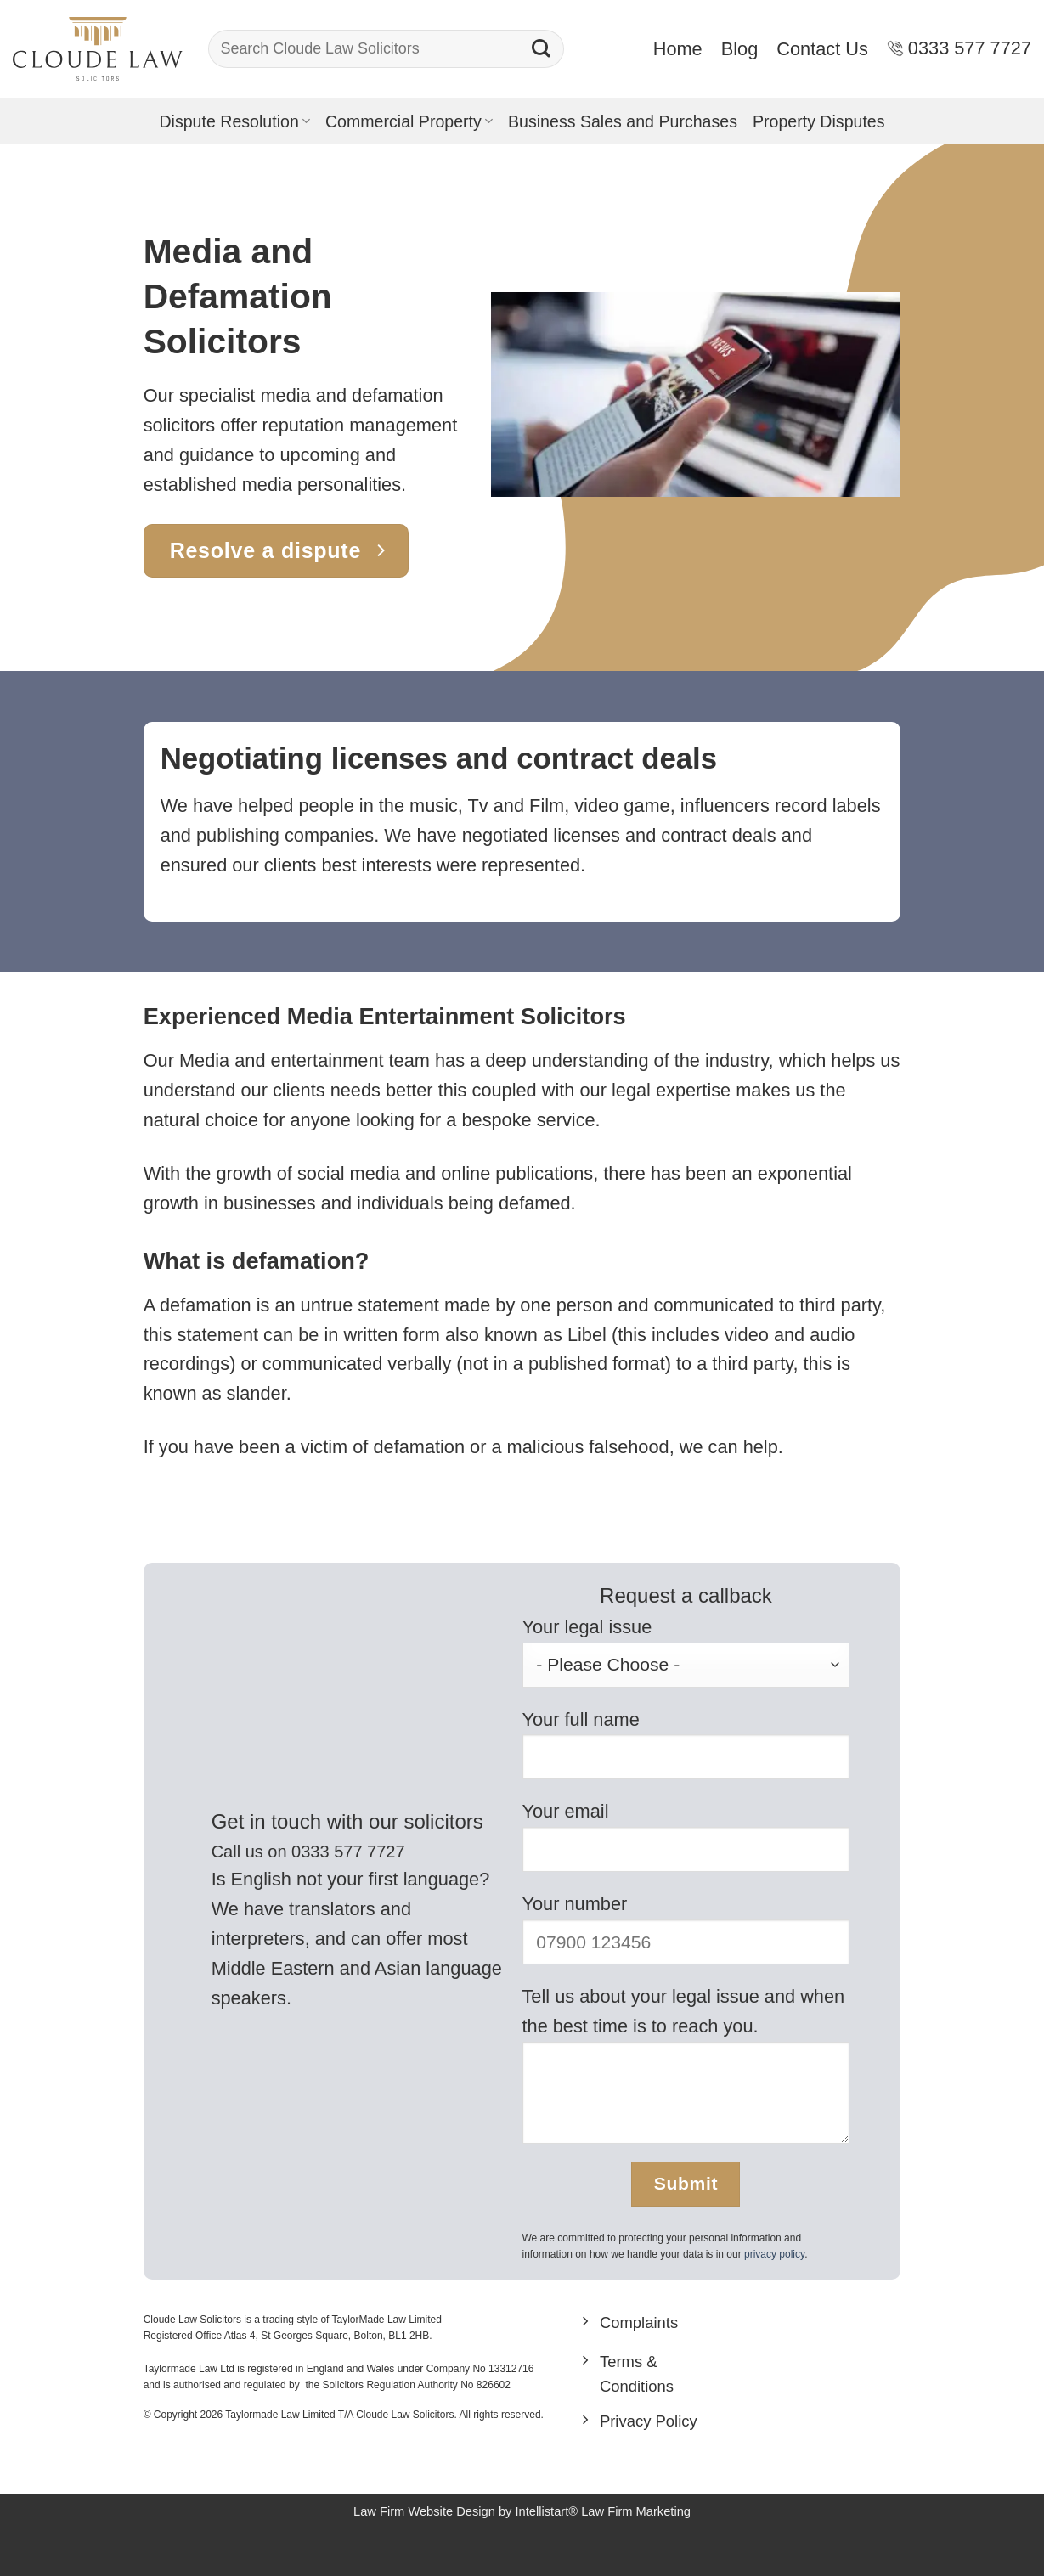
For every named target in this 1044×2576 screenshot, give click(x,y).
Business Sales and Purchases (622, 121)
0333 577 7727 (959, 48)
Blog (740, 48)
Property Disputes (819, 121)
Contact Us (822, 48)
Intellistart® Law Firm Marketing (603, 2537)
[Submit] (541, 49)
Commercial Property (409, 121)
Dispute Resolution (234, 121)
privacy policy (774, 2254)
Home (678, 48)
